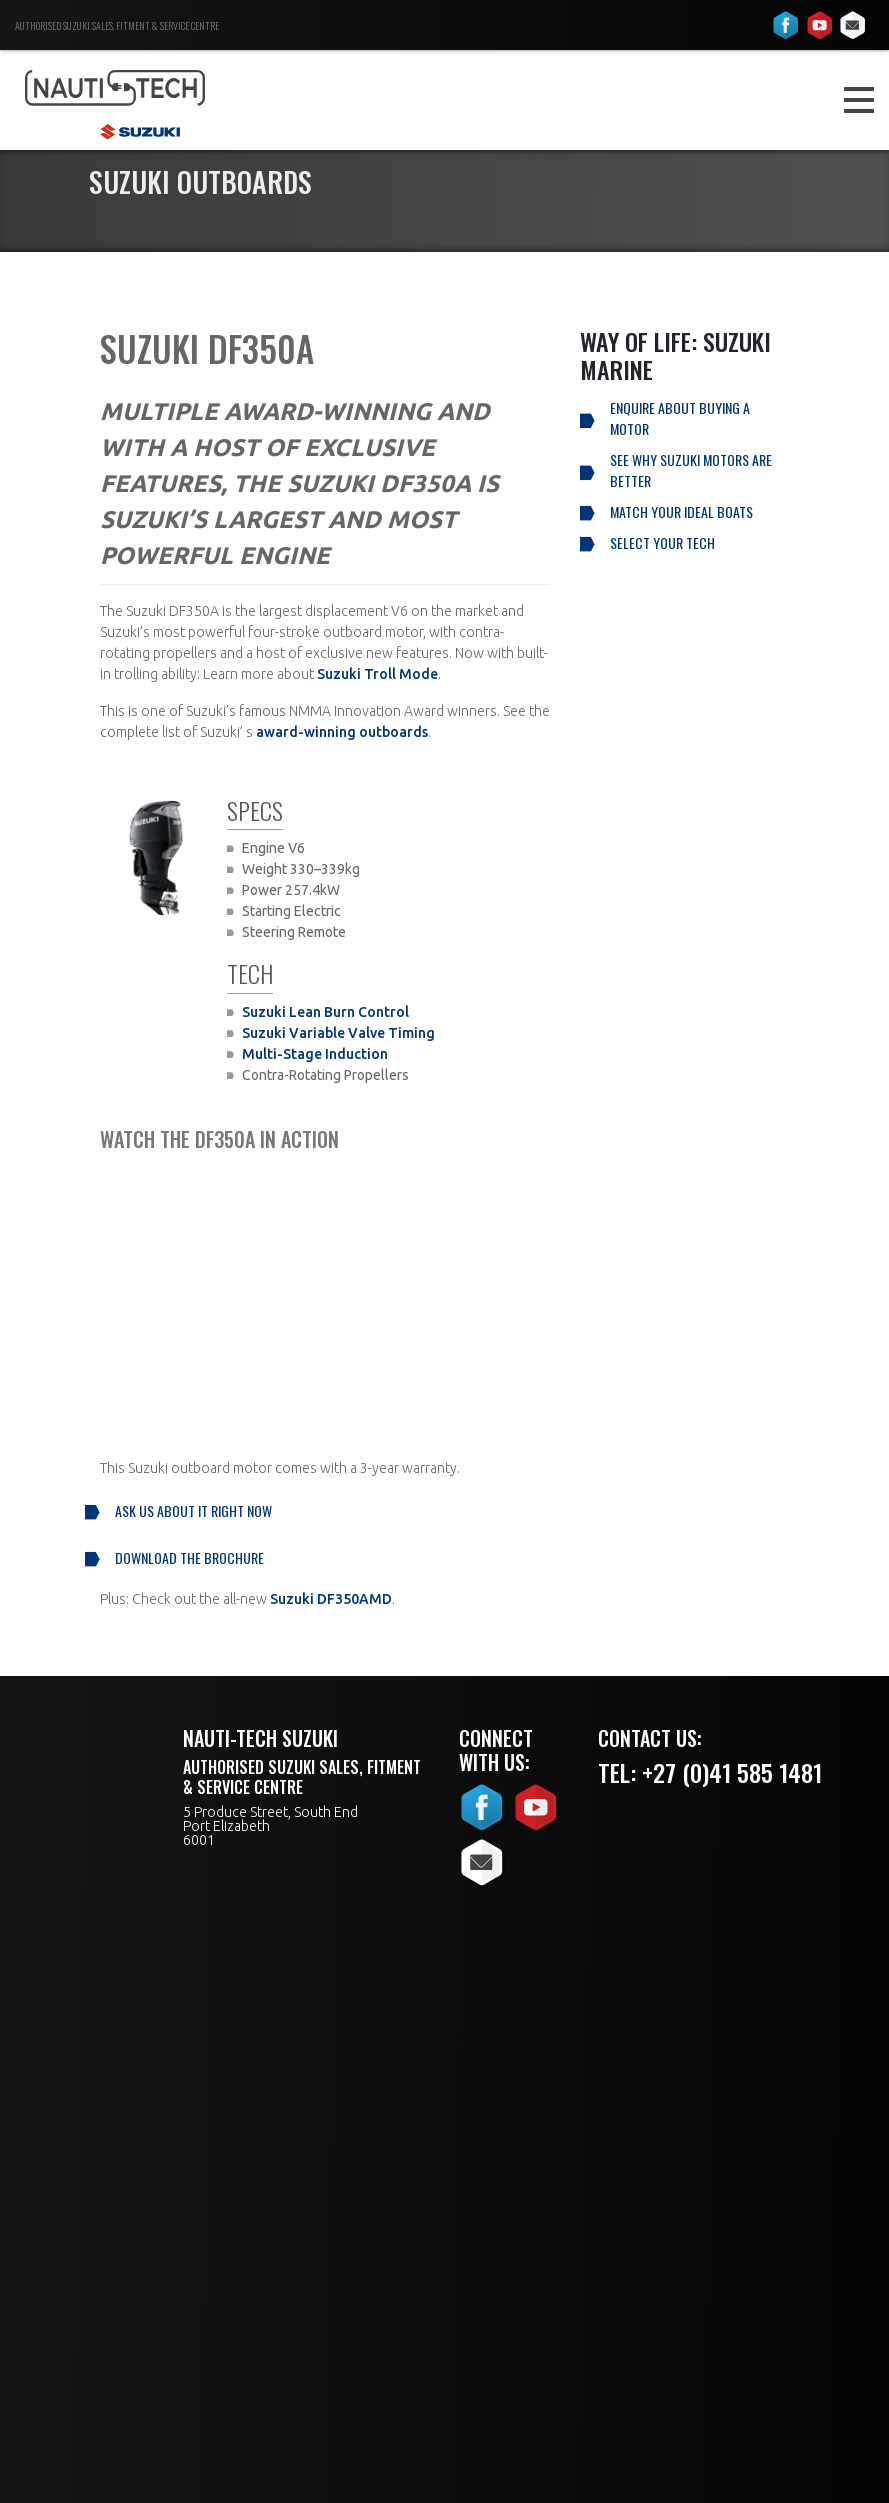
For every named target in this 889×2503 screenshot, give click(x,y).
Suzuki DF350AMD (331, 1599)
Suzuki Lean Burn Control (325, 1012)
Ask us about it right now (193, 1510)
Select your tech (662, 542)
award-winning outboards (342, 732)
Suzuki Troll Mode (377, 674)
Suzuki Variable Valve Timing (338, 1033)
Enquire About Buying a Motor (680, 418)
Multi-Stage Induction (315, 1054)
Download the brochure (189, 1557)
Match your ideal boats (681, 511)
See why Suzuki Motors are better (691, 470)
